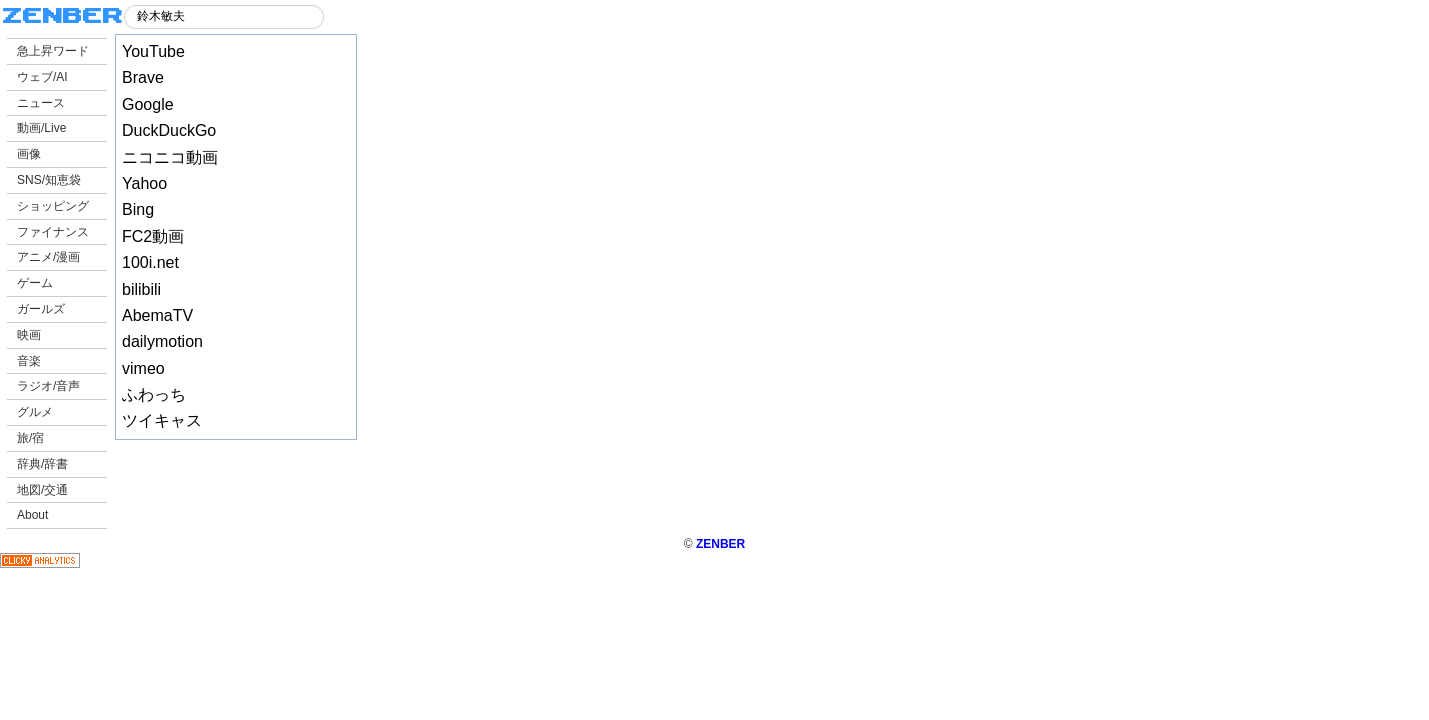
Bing (138, 209)
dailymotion (162, 341)
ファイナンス (53, 232)
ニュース (41, 103)
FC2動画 (153, 236)
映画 (29, 335)
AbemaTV (157, 315)
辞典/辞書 (42, 464)
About (32, 515)
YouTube (153, 51)
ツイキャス (162, 420)
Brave (143, 77)
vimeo (143, 368)
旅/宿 (30, 438)
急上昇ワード (53, 51)
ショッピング (53, 206)
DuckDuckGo (169, 130)
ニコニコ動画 (170, 157)
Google (148, 104)
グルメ (35, 412)
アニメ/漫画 (48, 257)
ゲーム (35, 283)
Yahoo (144, 183)
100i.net (150, 262)
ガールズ (41, 309)
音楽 (29, 361)
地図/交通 (42, 490)
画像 (29, 154)
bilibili (141, 289)
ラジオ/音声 (48, 386)
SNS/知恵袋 (49, 180)
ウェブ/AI (42, 77)
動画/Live (41, 128)
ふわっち (154, 394)
